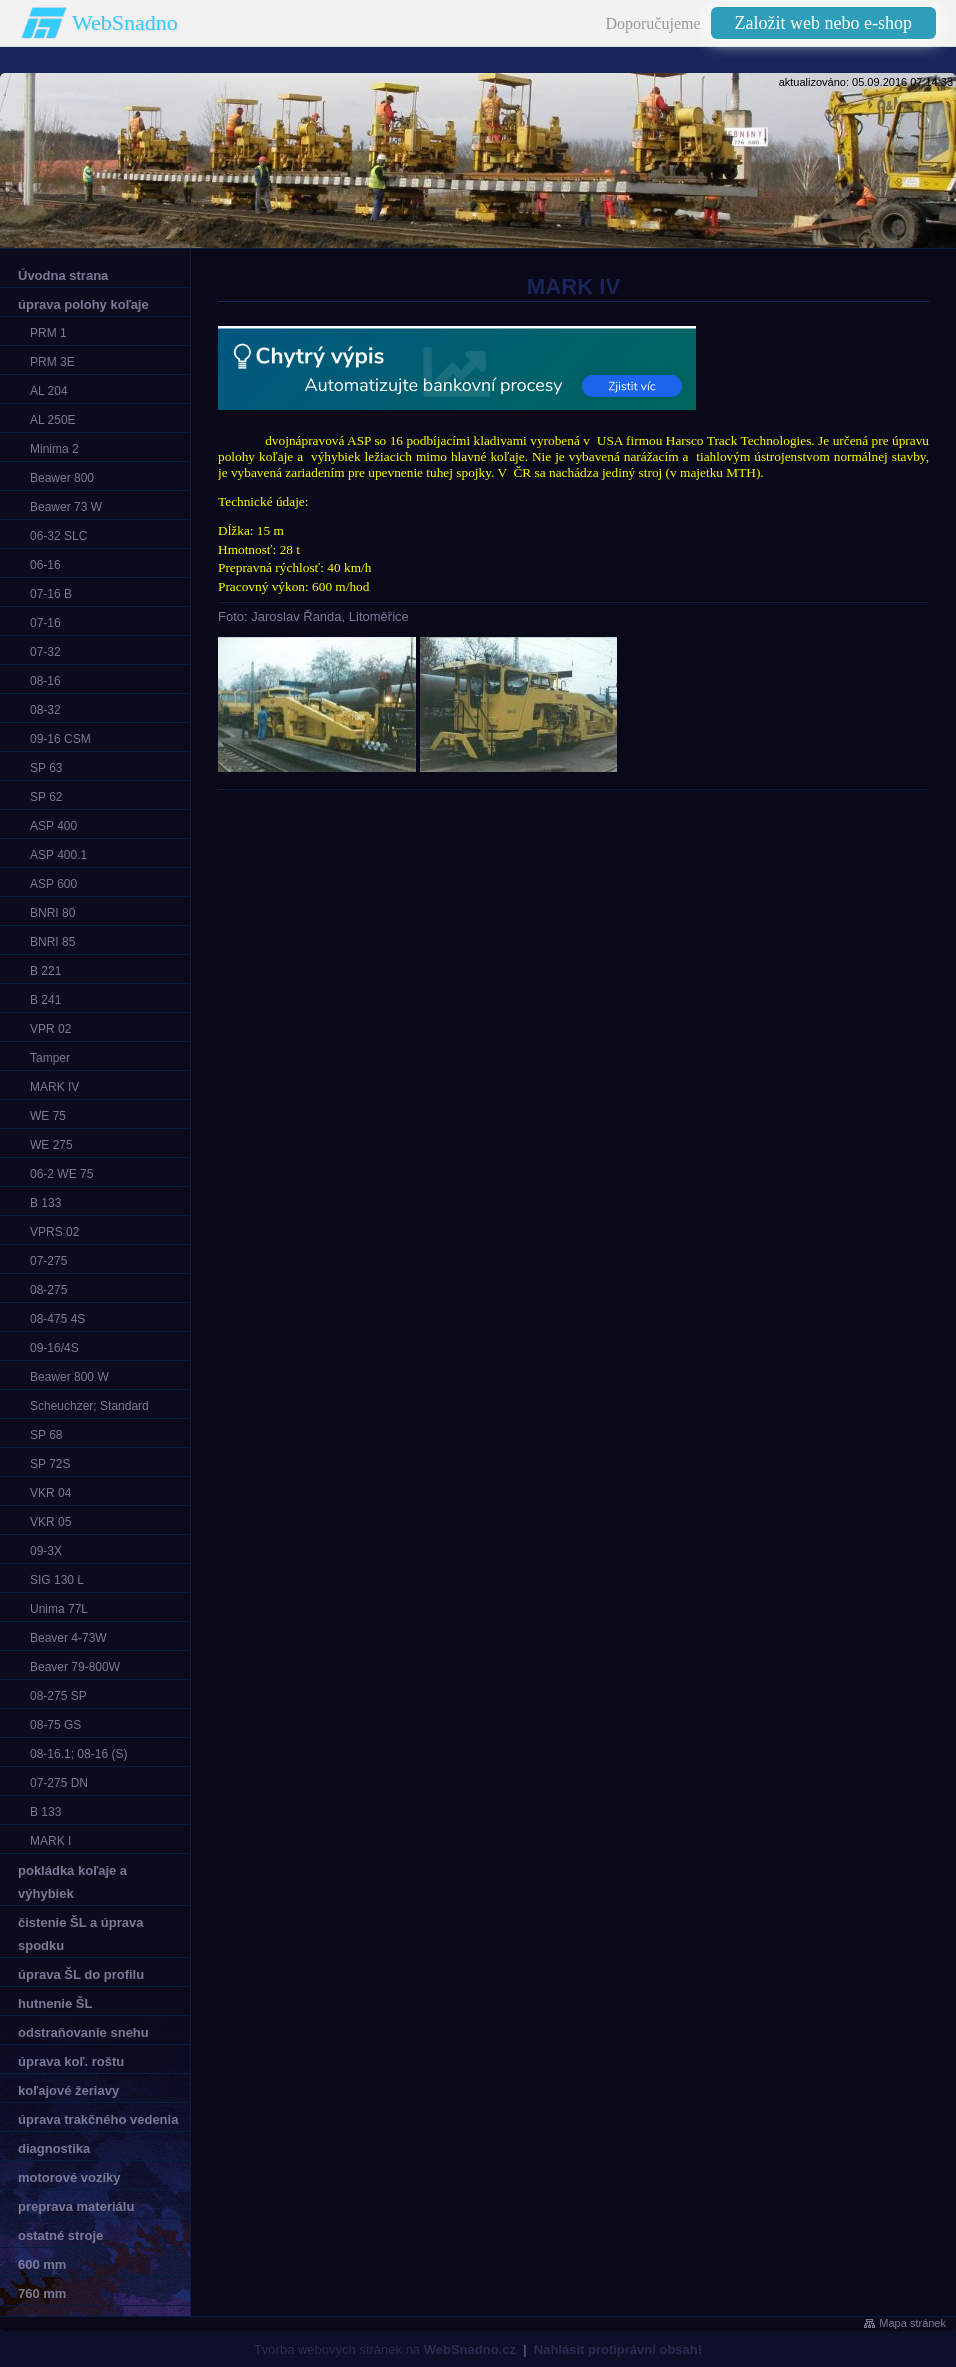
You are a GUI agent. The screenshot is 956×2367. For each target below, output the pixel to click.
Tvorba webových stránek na (385, 2349)
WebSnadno (125, 22)
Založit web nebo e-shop (823, 23)
